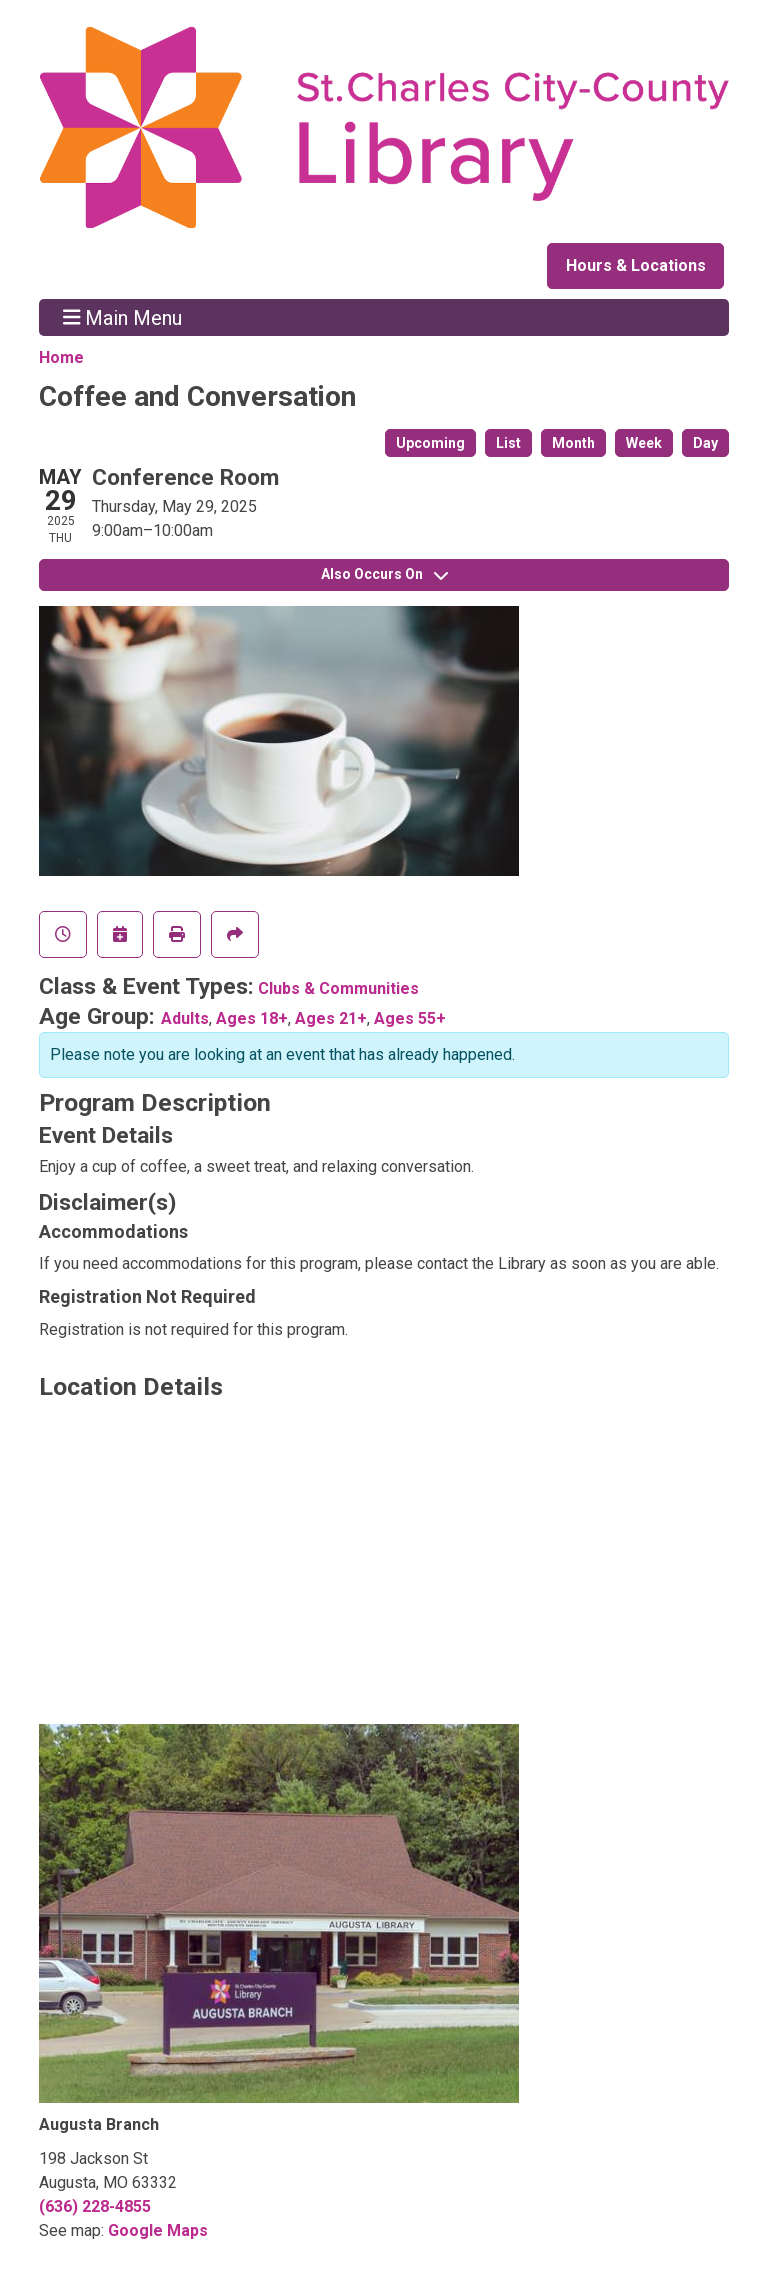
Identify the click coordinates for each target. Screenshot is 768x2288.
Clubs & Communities (338, 988)
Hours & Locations (636, 265)
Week (644, 443)
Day (705, 443)
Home (61, 357)
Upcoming (430, 443)
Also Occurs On (384, 574)
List (508, 443)
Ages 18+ (252, 1018)
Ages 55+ (410, 1018)
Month (573, 443)
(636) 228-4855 (95, 2206)
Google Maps (158, 2230)
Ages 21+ (331, 1018)
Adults (185, 1018)
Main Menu (123, 317)
